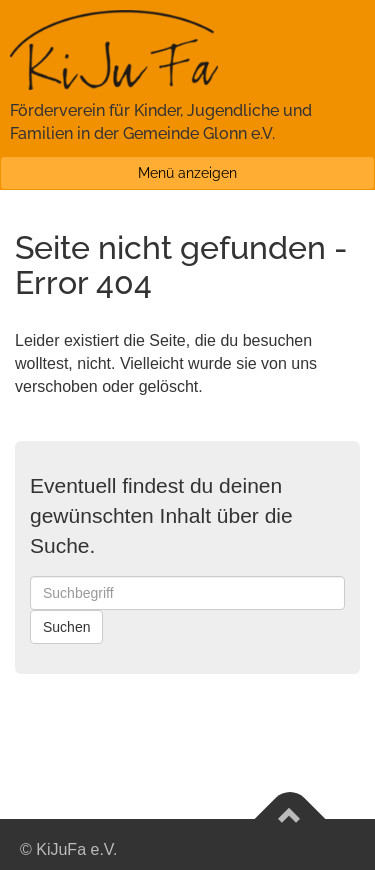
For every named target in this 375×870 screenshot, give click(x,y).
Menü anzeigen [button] (187, 173)
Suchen (66, 627)
